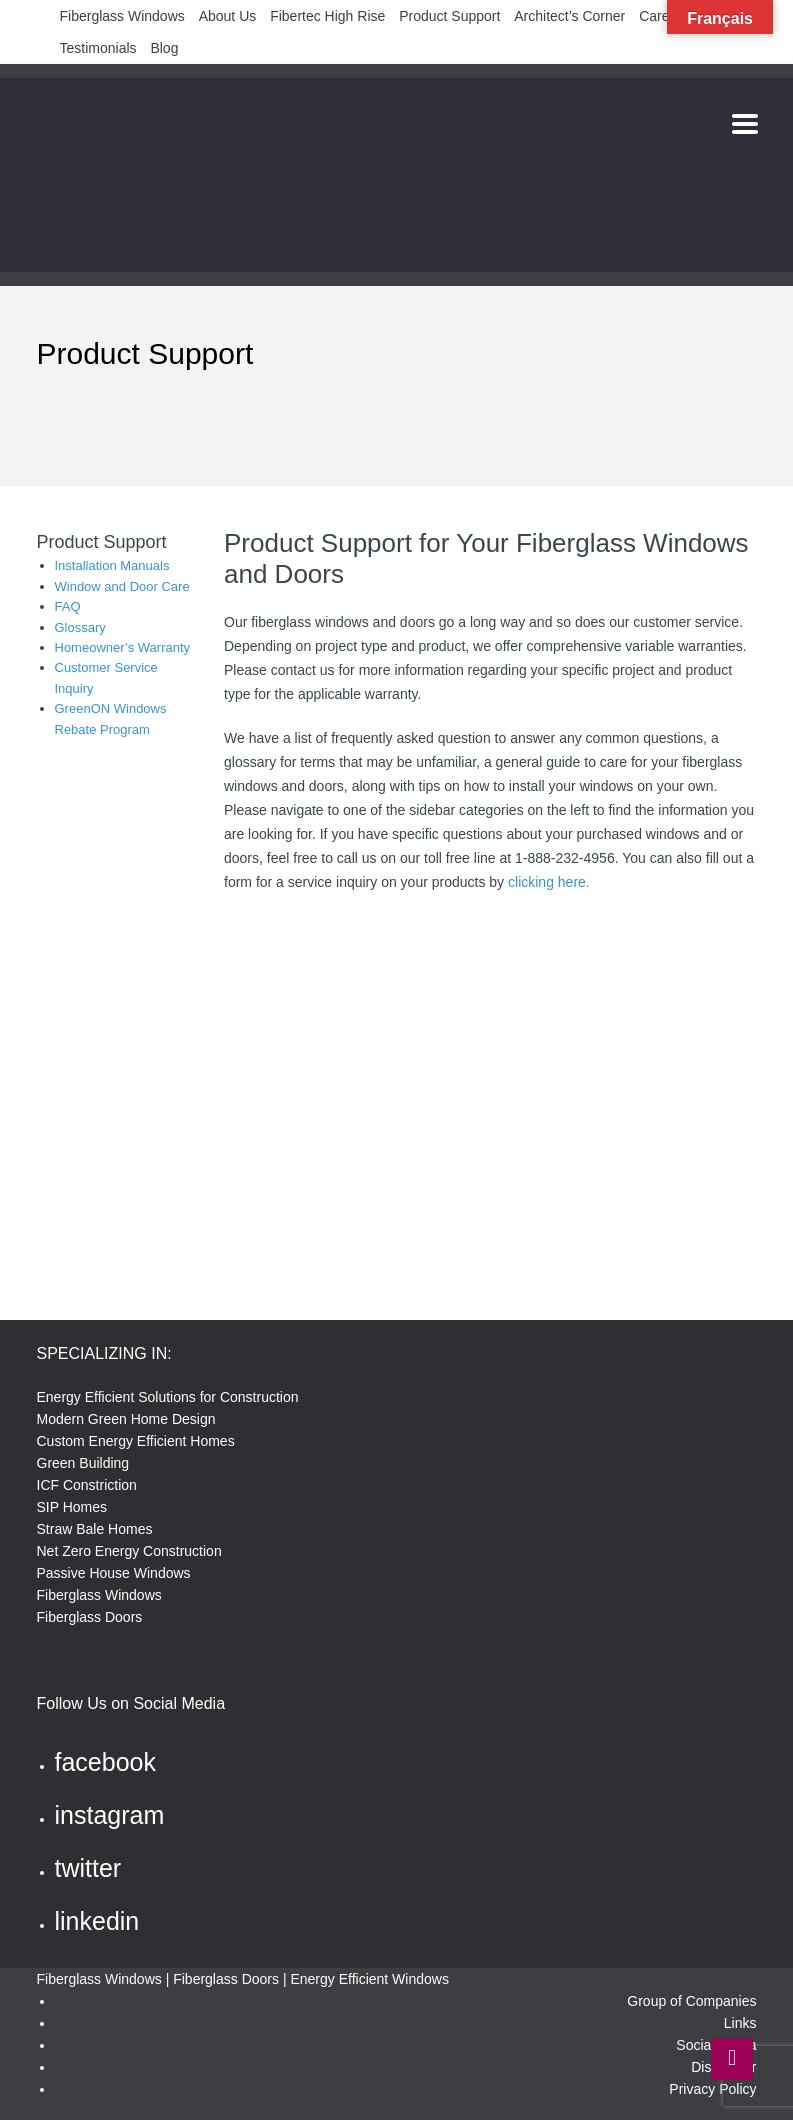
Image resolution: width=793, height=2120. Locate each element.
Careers (664, 16)
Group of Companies (691, 2001)
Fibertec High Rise (327, 16)
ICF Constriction (87, 1485)
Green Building (83, 1463)
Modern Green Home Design (126, 1419)
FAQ (68, 606)
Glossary (80, 627)
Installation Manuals (112, 565)
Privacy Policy (712, 2089)
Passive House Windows (114, 1573)
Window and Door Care (122, 586)
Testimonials (98, 48)
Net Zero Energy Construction (129, 1551)
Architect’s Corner (569, 16)
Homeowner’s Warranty (123, 647)
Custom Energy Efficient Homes (136, 1441)
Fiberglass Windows (122, 16)
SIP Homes (72, 1507)
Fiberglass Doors (90, 1617)
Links (740, 2023)
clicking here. (549, 882)
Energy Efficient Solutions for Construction (168, 1397)
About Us (228, 16)
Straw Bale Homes (95, 1529)
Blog (164, 48)
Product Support (449, 16)
